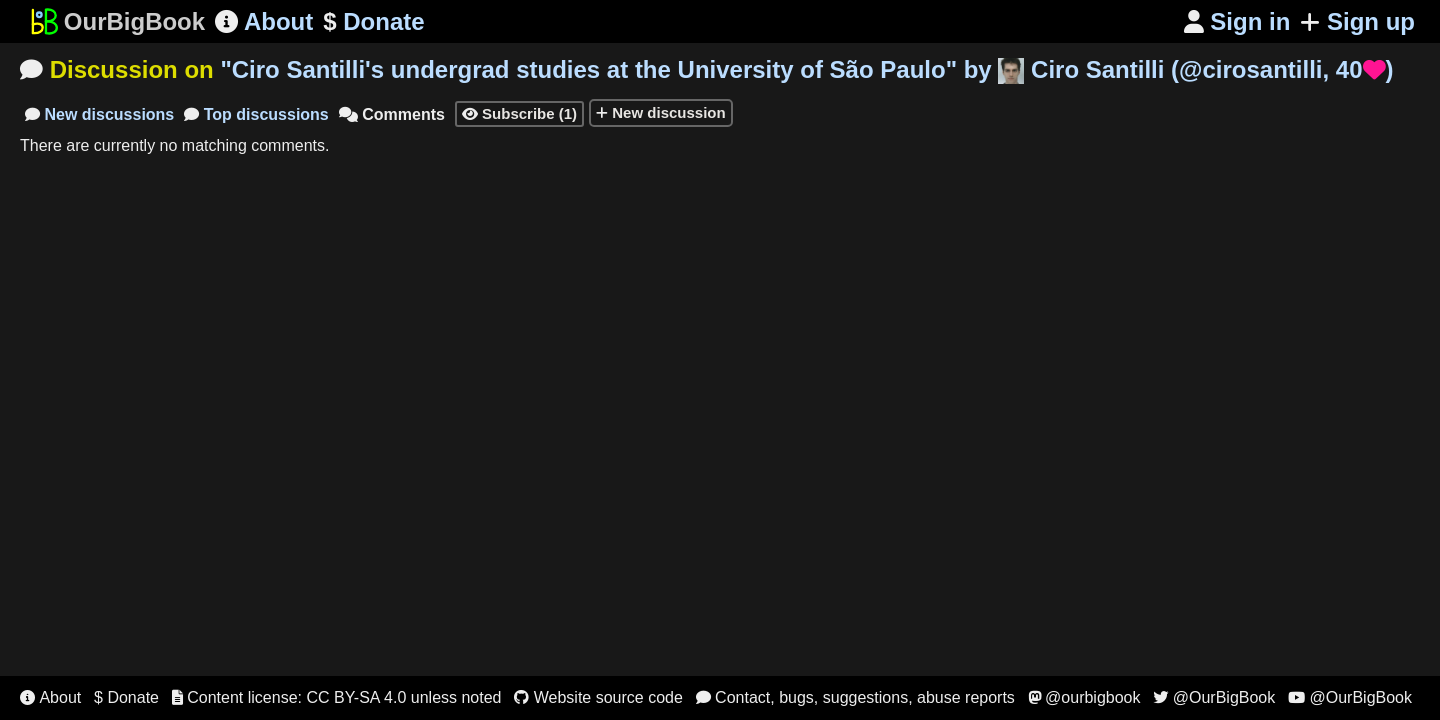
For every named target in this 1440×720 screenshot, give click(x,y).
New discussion (661, 112)
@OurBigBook (1214, 697)
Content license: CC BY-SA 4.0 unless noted (337, 697)
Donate (373, 22)
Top (256, 114)
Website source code (598, 697)
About (264, 21)
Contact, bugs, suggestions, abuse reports (855, 697)
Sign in (1237, 21)
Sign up (1357, 21)
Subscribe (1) (519, 113)
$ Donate (126, 697)
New (99, 114)
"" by (806, 69)
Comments (392, 114)
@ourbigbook (1084, 697)
